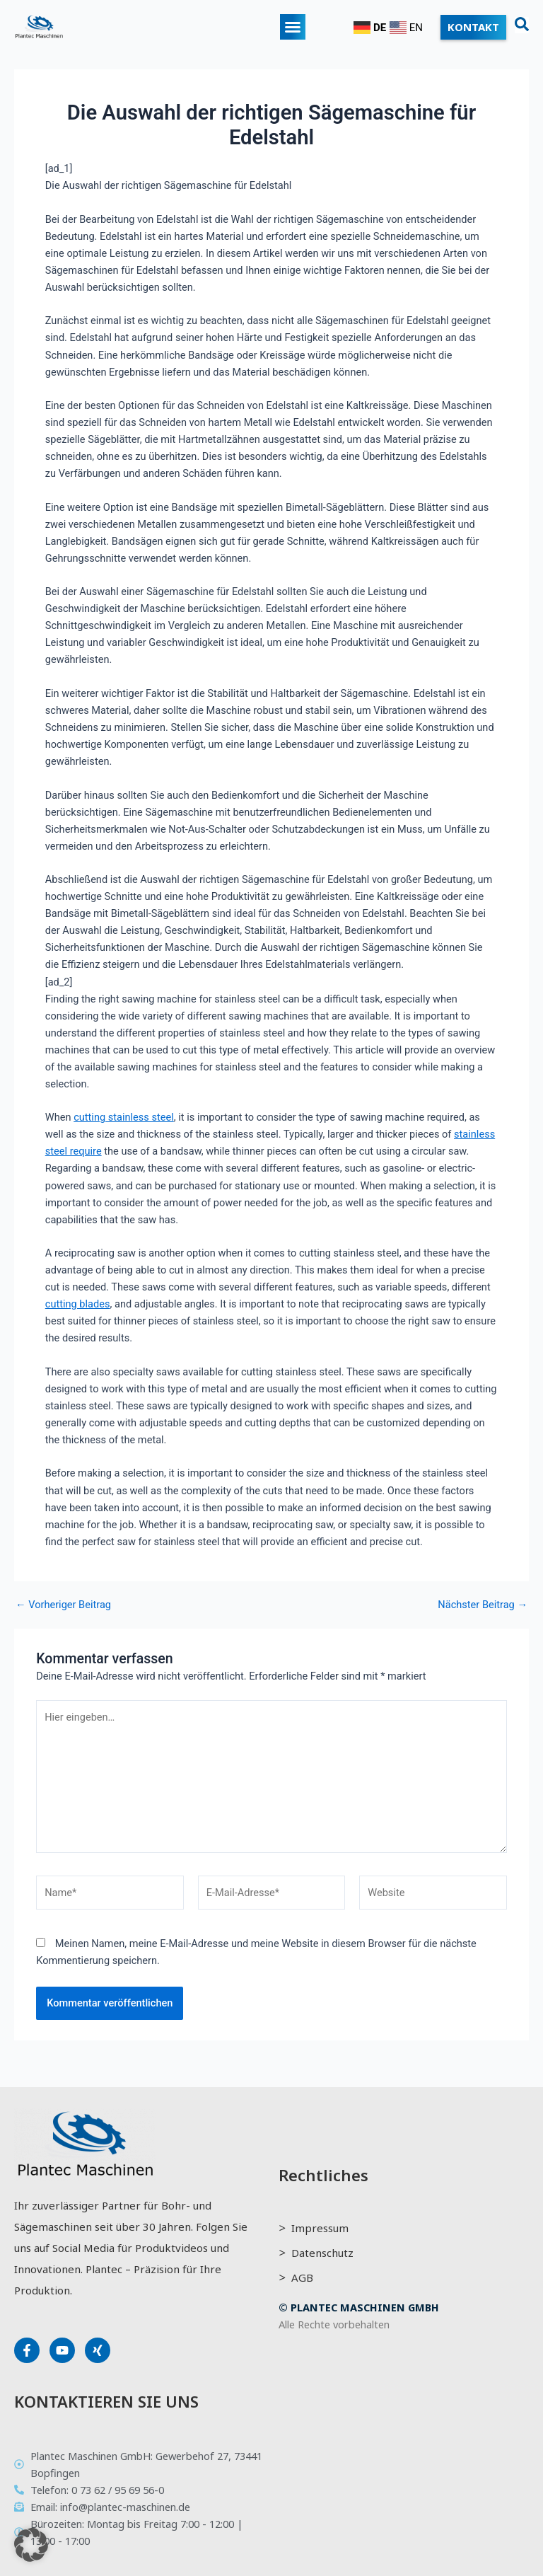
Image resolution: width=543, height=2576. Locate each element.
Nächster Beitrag (482, 1605)
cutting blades (77, 1304)
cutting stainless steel (124, 1117)
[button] (292, 27)
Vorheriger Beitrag (63, 1605)
